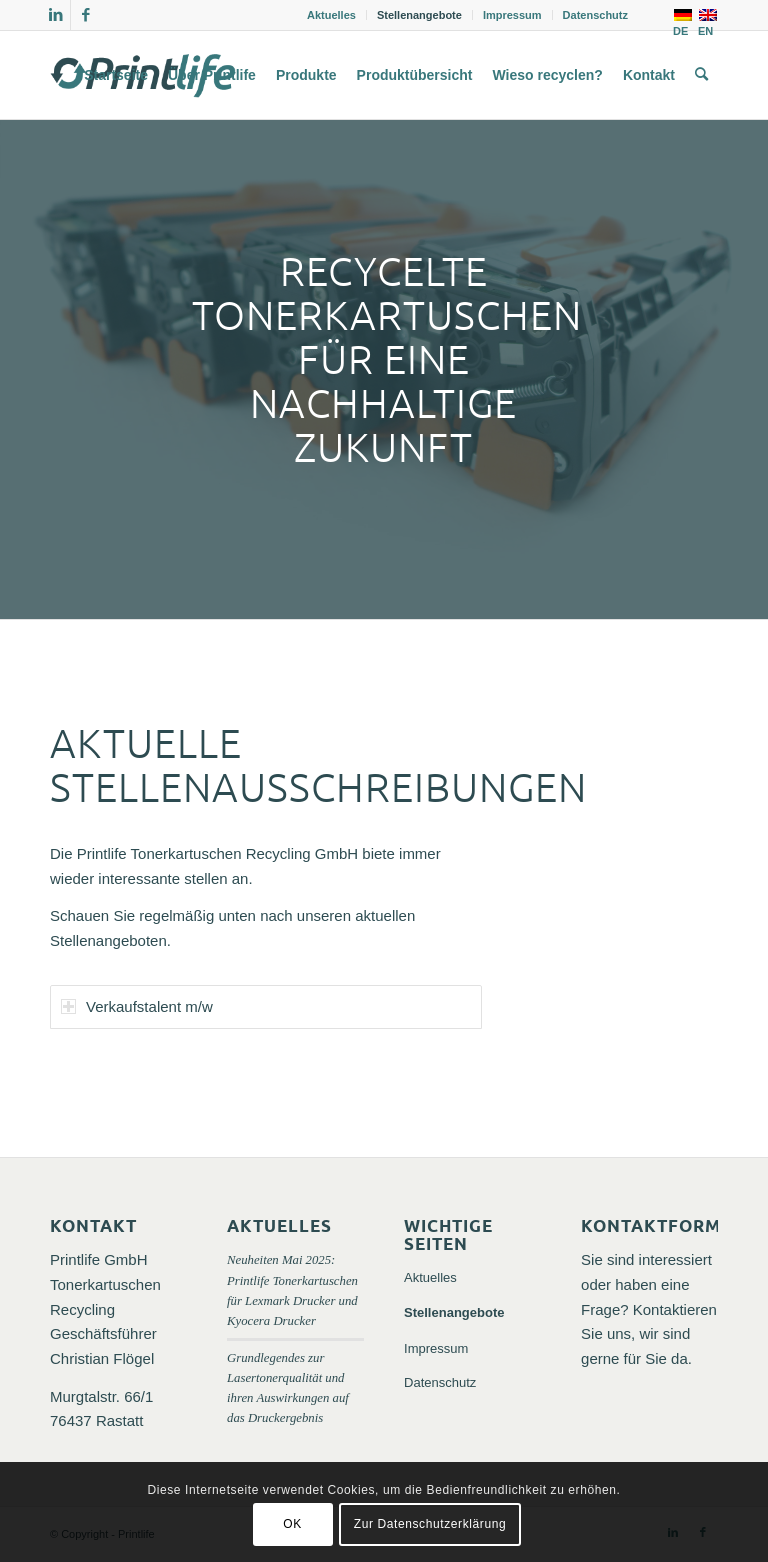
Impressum (512, 15)
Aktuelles (331, 15)
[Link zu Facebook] (86, 15)
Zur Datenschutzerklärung (430, 1524)
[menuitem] (332, 15)
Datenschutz (595, 15)
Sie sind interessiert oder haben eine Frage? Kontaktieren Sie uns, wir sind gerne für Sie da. (649, 1309)
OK (292, 1524)
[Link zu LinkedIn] (55, 15)
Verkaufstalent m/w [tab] (137, 1006)
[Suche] (701, 75)
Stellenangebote (419, 15)
